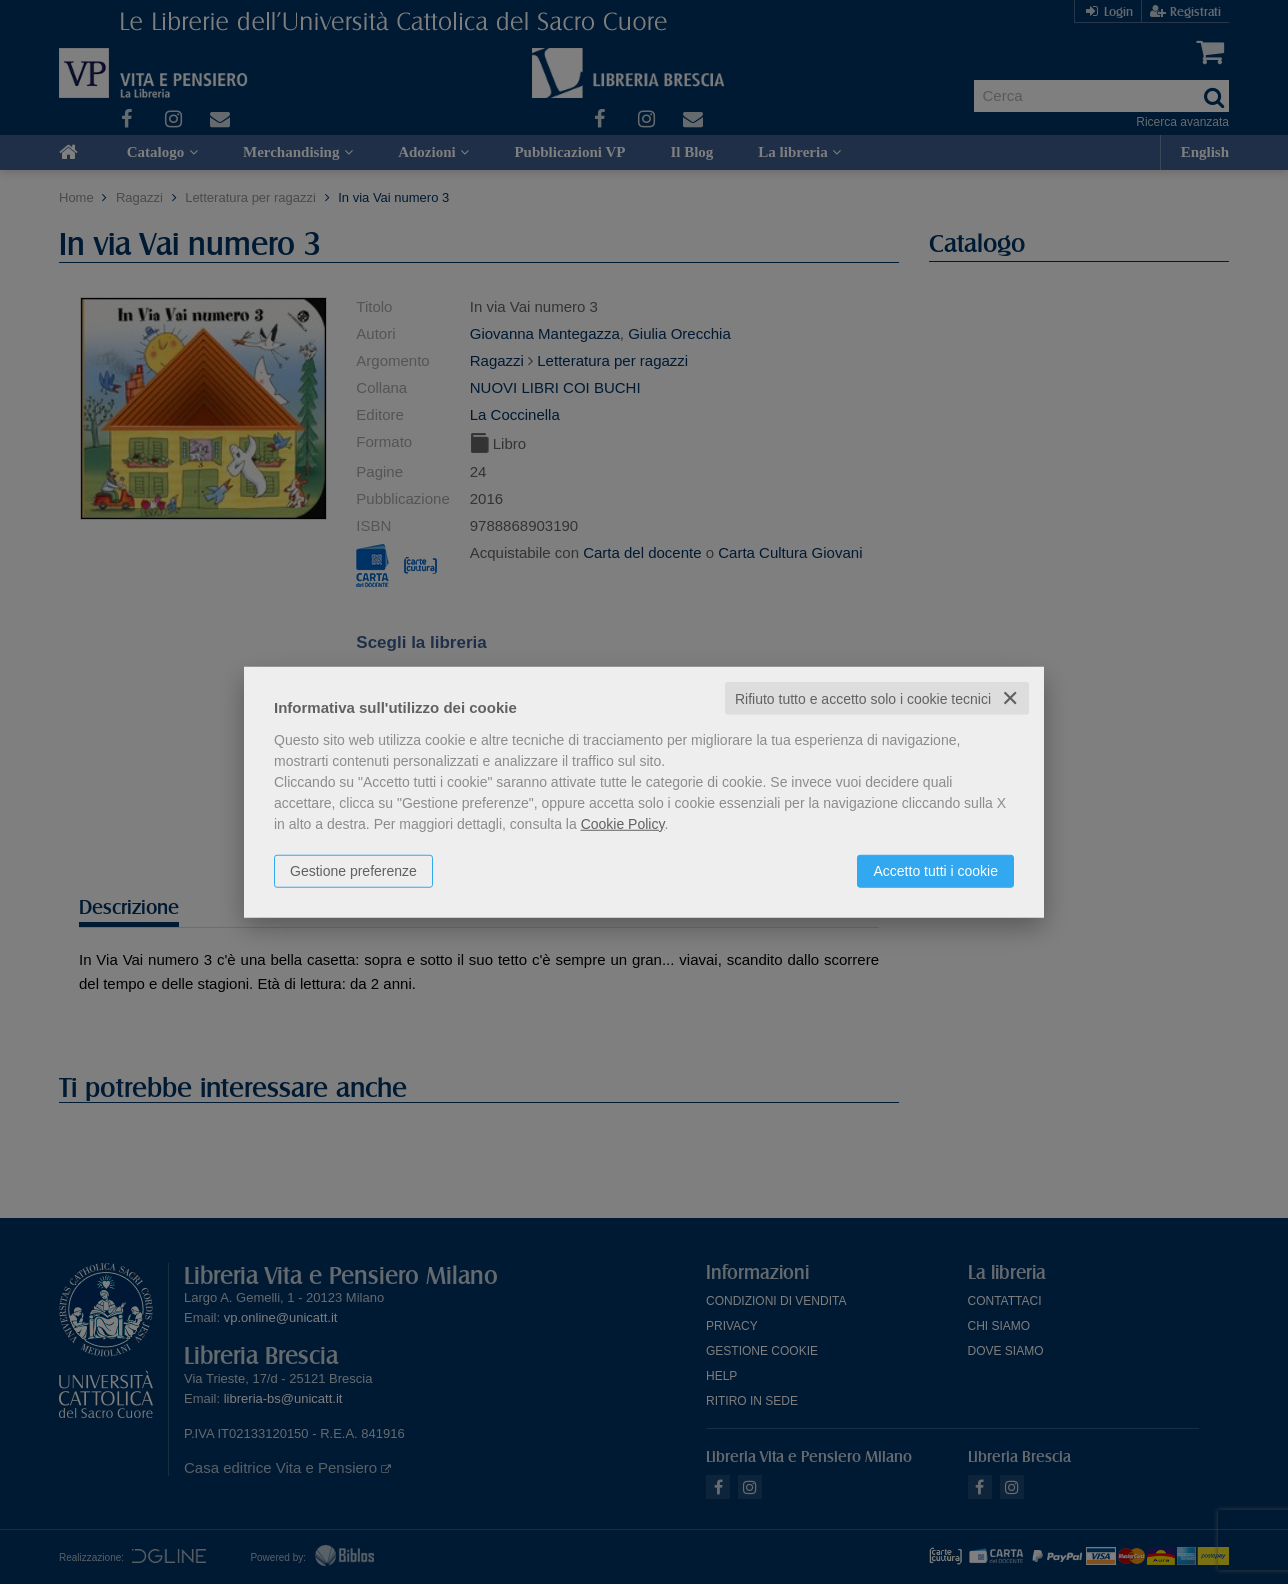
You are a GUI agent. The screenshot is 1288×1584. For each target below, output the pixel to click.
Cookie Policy (623, 823)
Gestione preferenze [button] (353, 870)
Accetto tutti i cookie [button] (935, 870)
